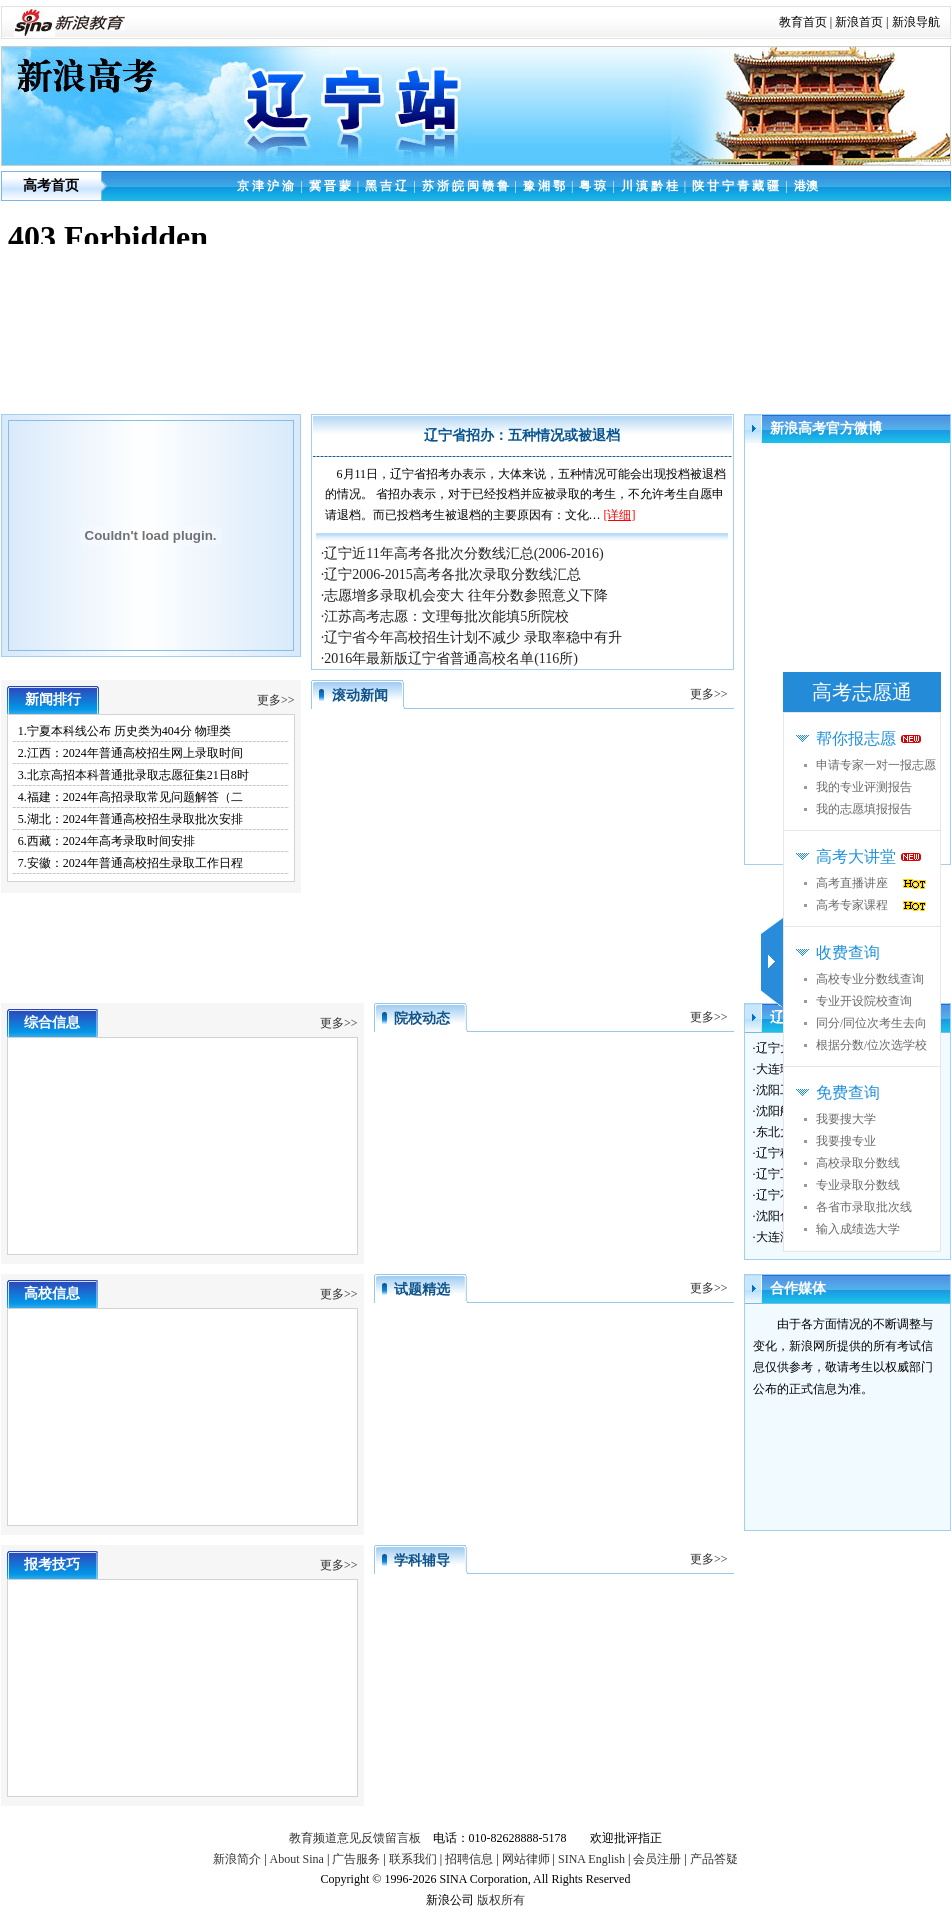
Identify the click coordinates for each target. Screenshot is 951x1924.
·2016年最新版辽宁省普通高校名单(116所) (449, 658)
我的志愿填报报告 (864, 809)
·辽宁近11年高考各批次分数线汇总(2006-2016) (462, 553)
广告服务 (356, 1859)
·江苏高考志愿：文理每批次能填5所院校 (445, 616)
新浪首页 (859, 22)
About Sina (297, 1859)
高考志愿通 (862, 692)
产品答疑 (714, 1859)
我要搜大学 (846, 1119)
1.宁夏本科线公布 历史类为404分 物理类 (124, 731)
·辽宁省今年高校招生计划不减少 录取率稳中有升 (471, 637)
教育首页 (803, 22)
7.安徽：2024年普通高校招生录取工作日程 (130, 863)
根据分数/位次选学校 (871, 1045)
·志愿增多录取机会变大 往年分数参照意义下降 (464, 595)
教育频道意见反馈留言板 (355, 1838)
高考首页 (51, 185)
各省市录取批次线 (864, 1207)
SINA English (591, 1859)
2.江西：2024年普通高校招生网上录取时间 (130, 753)
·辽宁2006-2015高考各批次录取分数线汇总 (451, 574)
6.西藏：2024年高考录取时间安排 (106, 841)
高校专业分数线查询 (870, 979)
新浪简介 (237, 1859)
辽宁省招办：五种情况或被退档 (522, 435)
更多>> (276, 700)
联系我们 (413, 1859)
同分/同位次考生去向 (871, 1023)
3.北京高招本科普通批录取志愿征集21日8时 (133, 775)
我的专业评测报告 (864, 787)
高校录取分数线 (858, 1163)
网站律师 (526, 1859)
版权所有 (501, 1900)
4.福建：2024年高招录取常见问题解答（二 (130, 797)
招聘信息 (469, 1859)
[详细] (620, 515)
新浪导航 (916, 22)
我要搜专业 (846, 1141)
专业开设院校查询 (864, 1001)
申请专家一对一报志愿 (876, 765)
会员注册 (657, 1859)
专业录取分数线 (858, 1185)
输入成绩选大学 (858, 1229)
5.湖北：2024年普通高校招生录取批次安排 (130, 819)
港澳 (806, 186)
